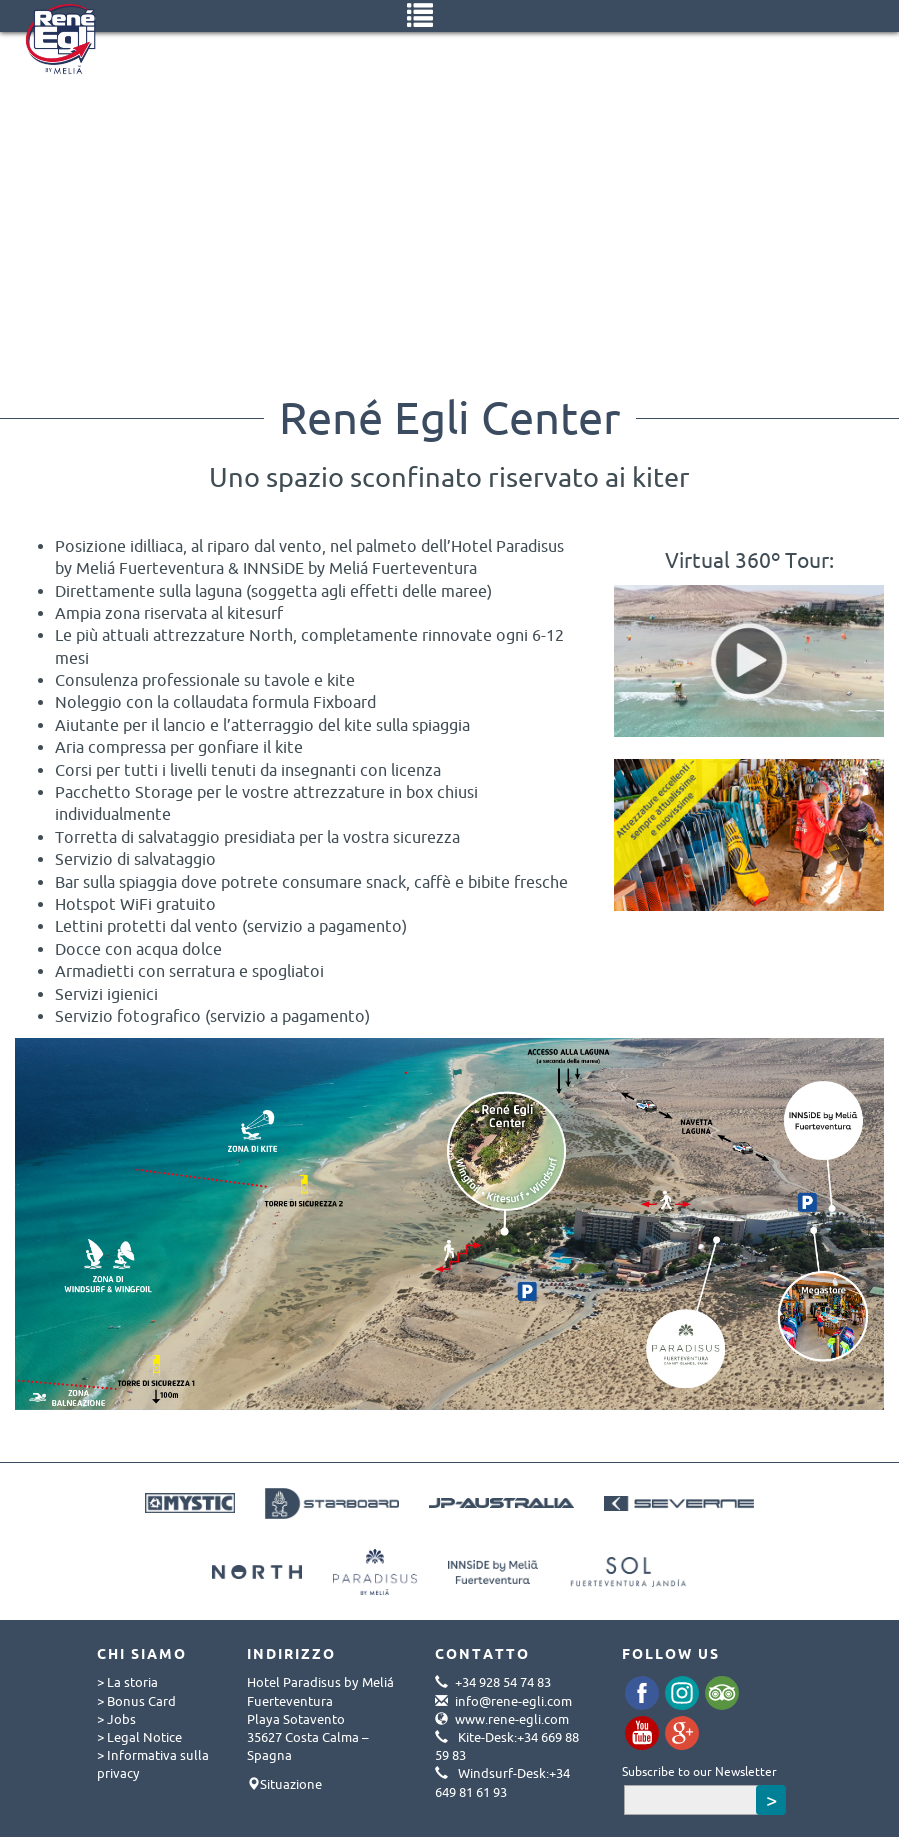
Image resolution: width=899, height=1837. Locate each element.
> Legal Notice (139, 1737)
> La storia (127, 1682)
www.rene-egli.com (512, 1719)
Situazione (291, 1784)
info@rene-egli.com (513, 1701)
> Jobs (116, 1719)
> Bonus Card (136, 1701)
